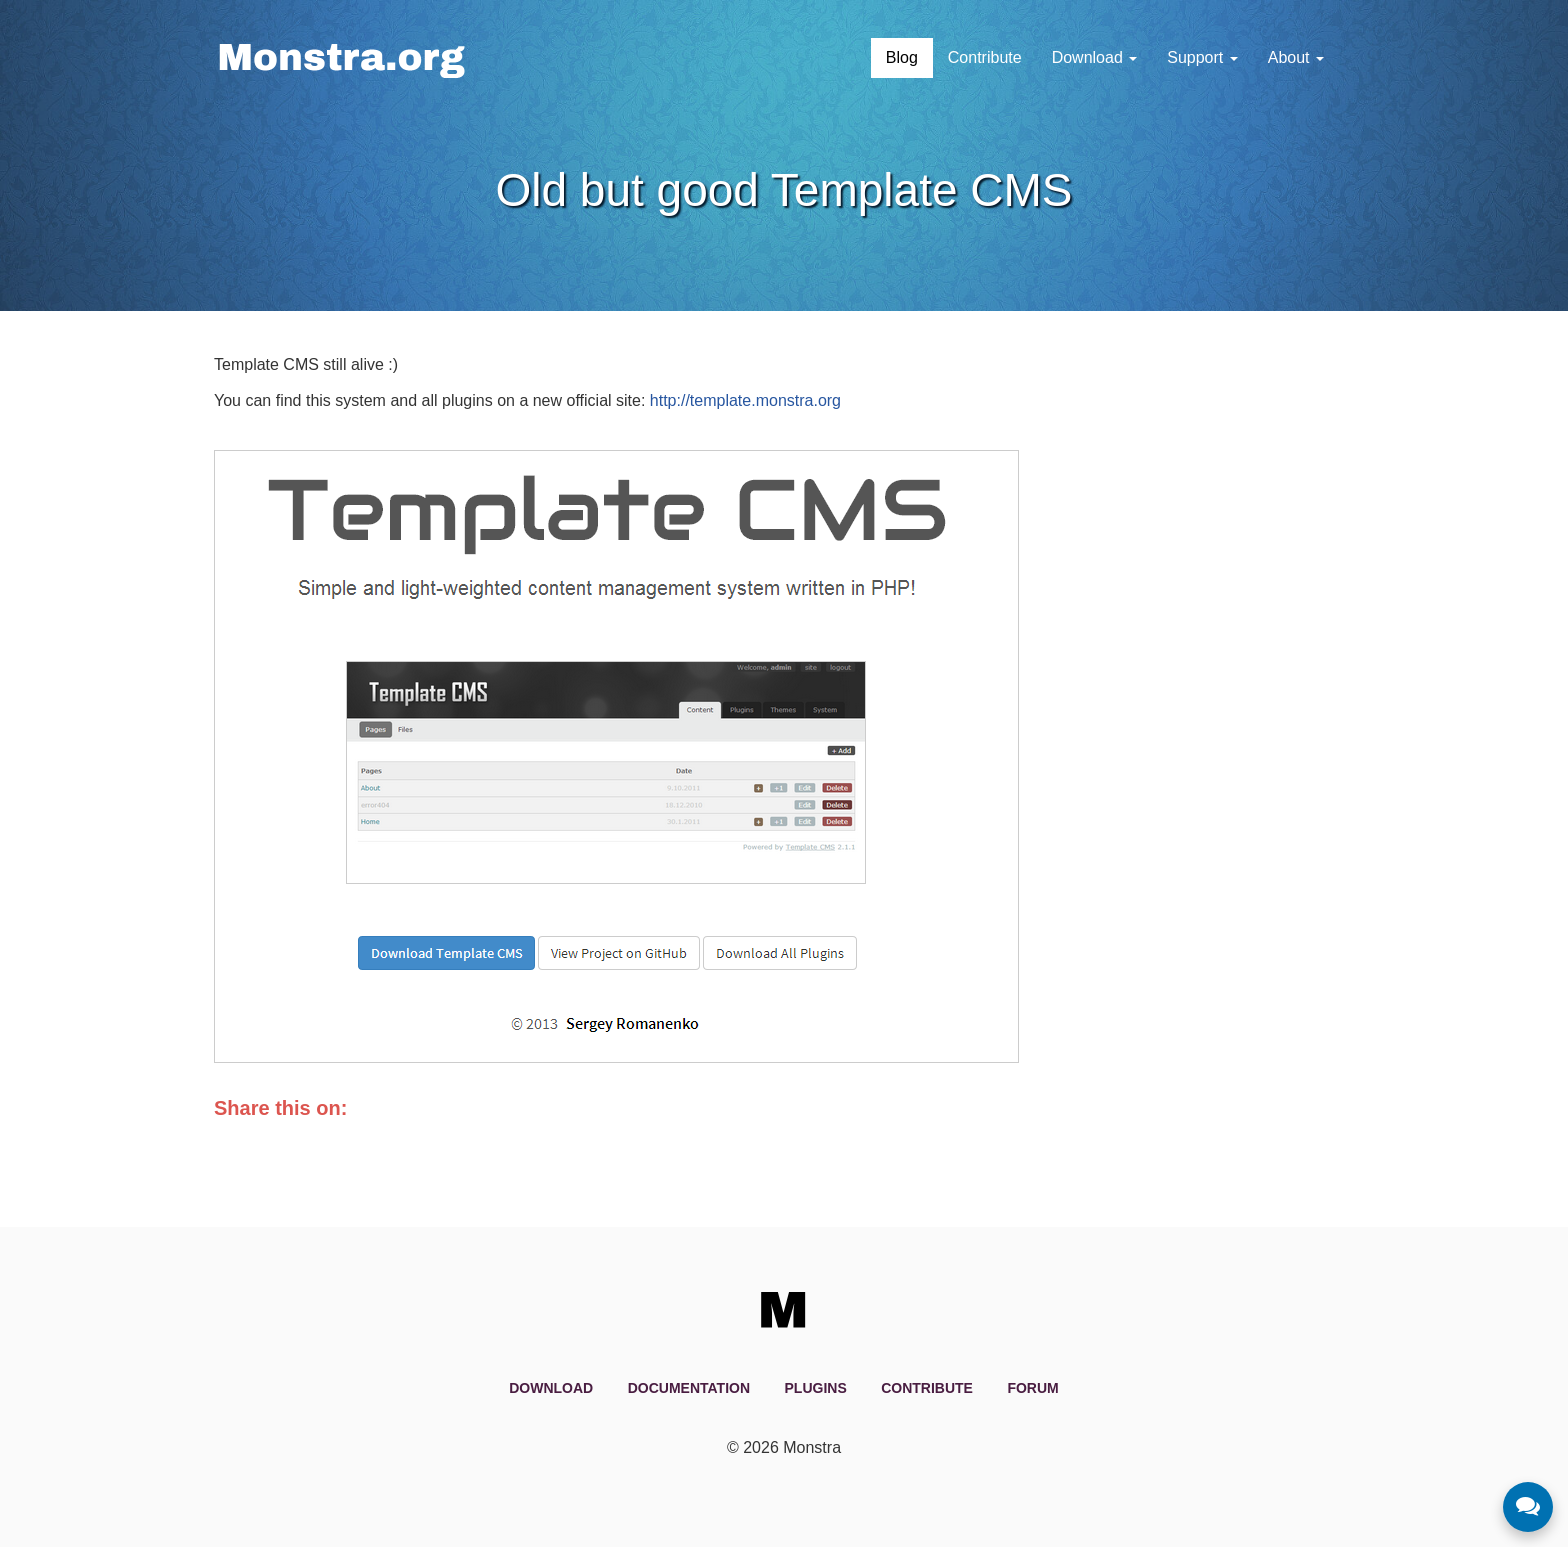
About (1296, 57)
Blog (902, 57)
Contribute (985, 57)
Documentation (689, 1388)
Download (1095, 57)
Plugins (816, 1388)
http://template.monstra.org (745, 400)
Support (1202, 57)
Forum (1032, 1388)
